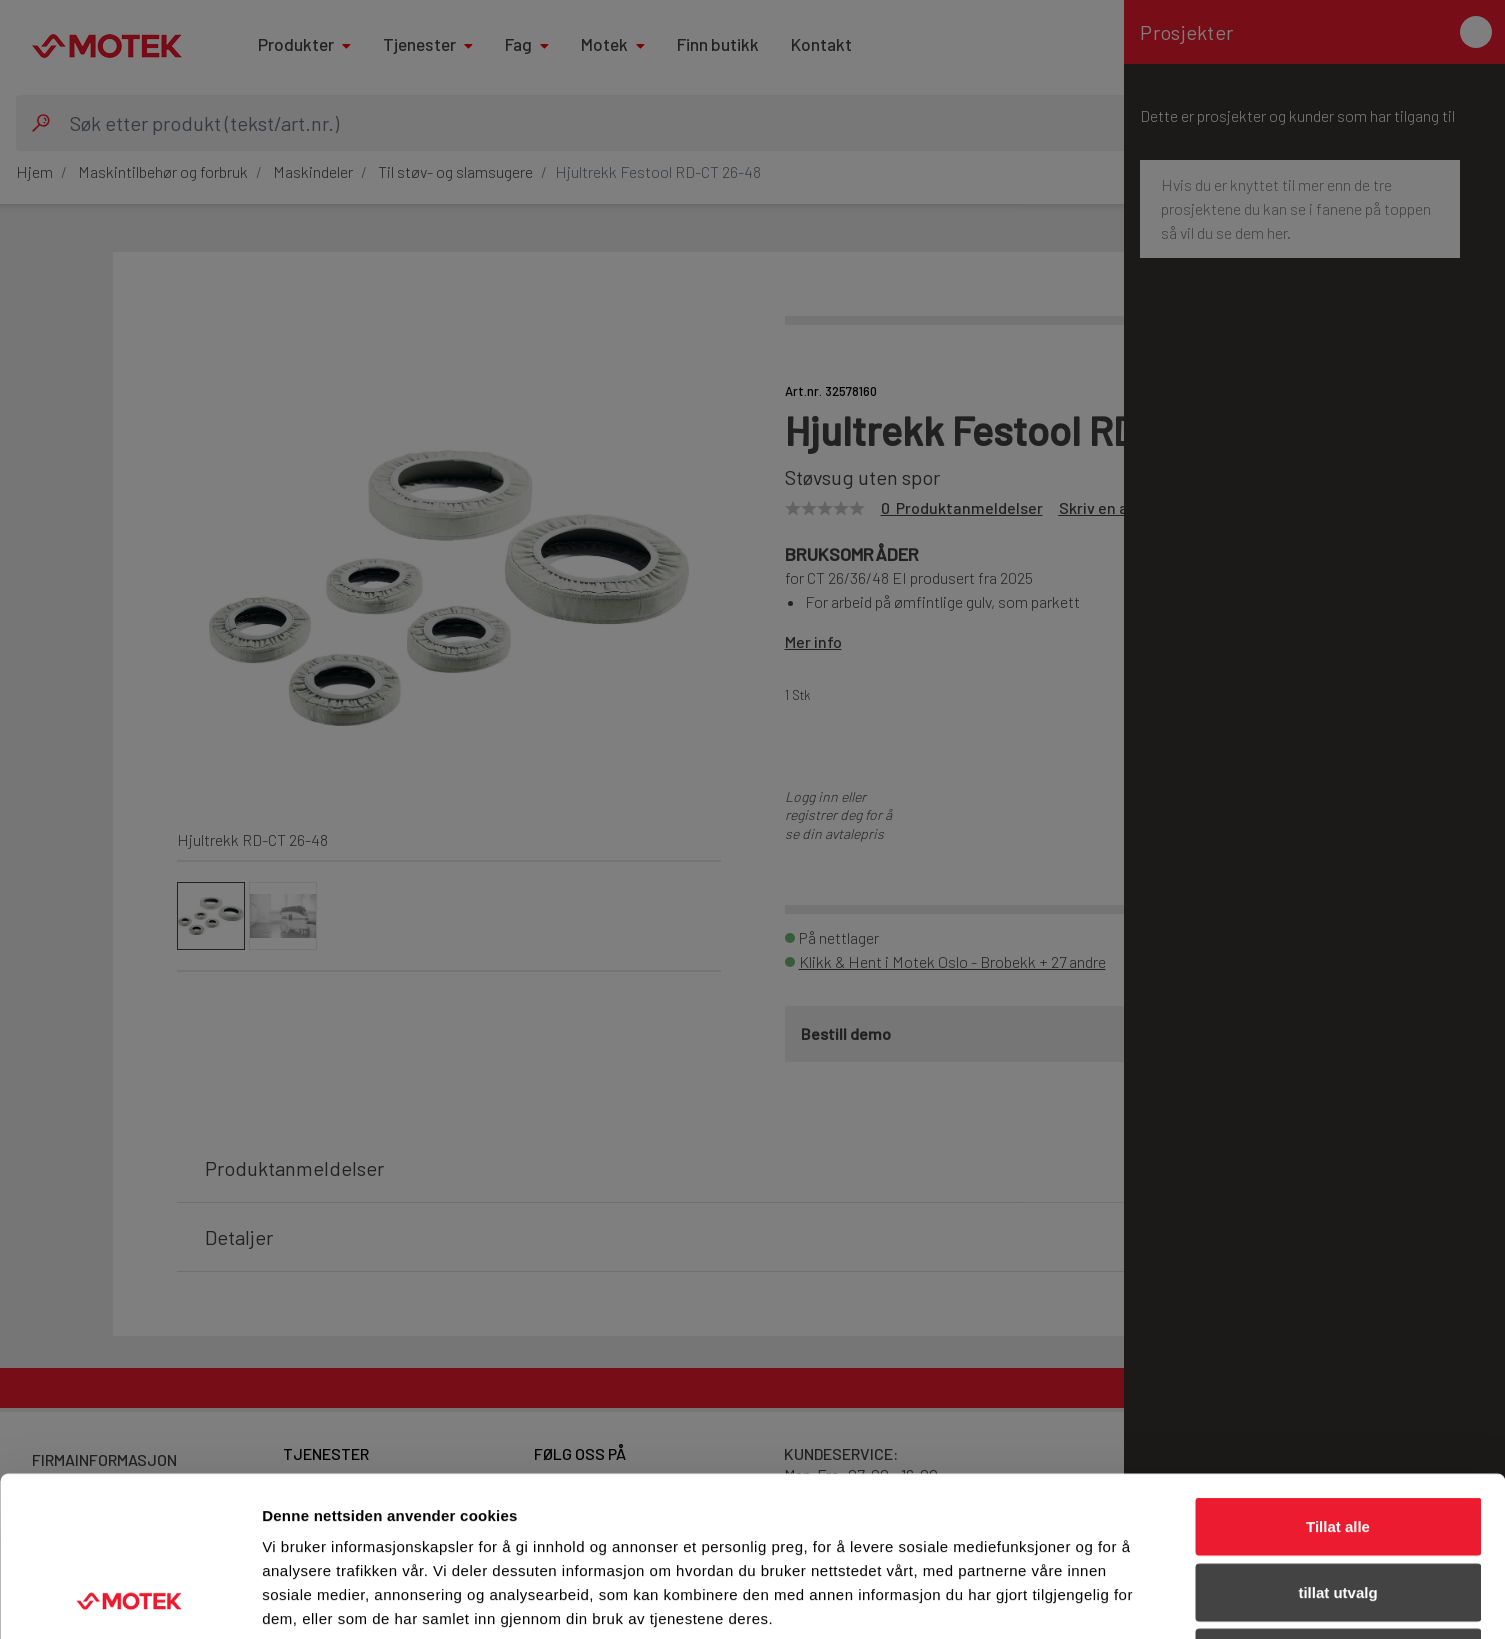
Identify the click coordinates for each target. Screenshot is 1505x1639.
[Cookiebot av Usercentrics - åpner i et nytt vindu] (129, 1600)
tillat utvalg (1337, 1442)
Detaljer (1065, 1599)
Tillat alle (1338, 1376)
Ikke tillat (1338, 1507)
